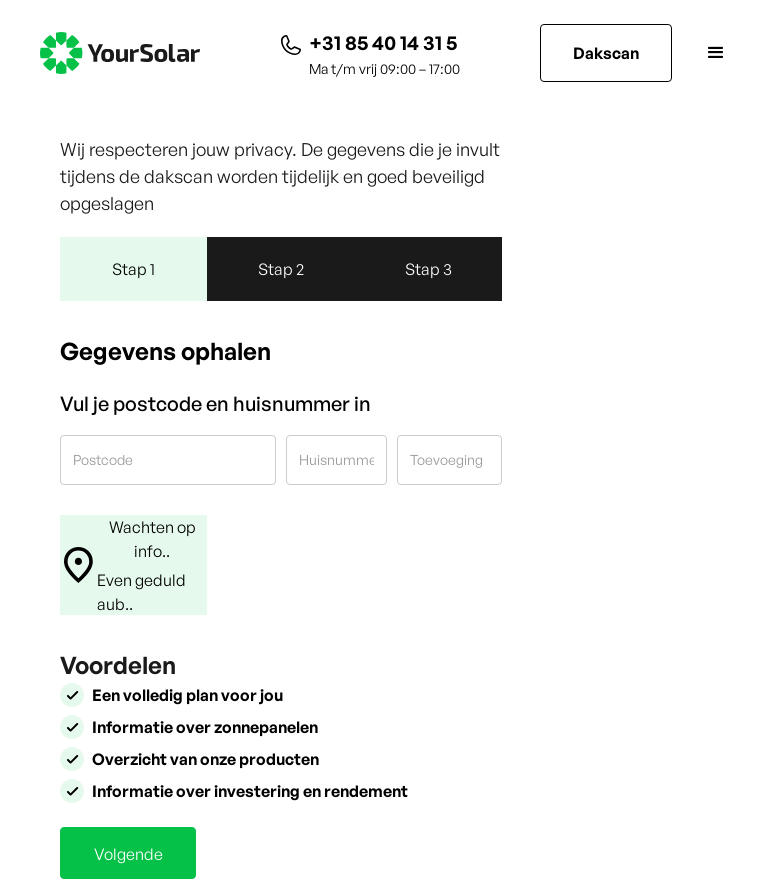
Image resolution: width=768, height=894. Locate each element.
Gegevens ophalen (165, 351)
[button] (700, 53)
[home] (120, 53)
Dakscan (606, 53)
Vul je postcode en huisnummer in (215, 403)
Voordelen (118, 665)
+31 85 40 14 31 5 (383, 42)
